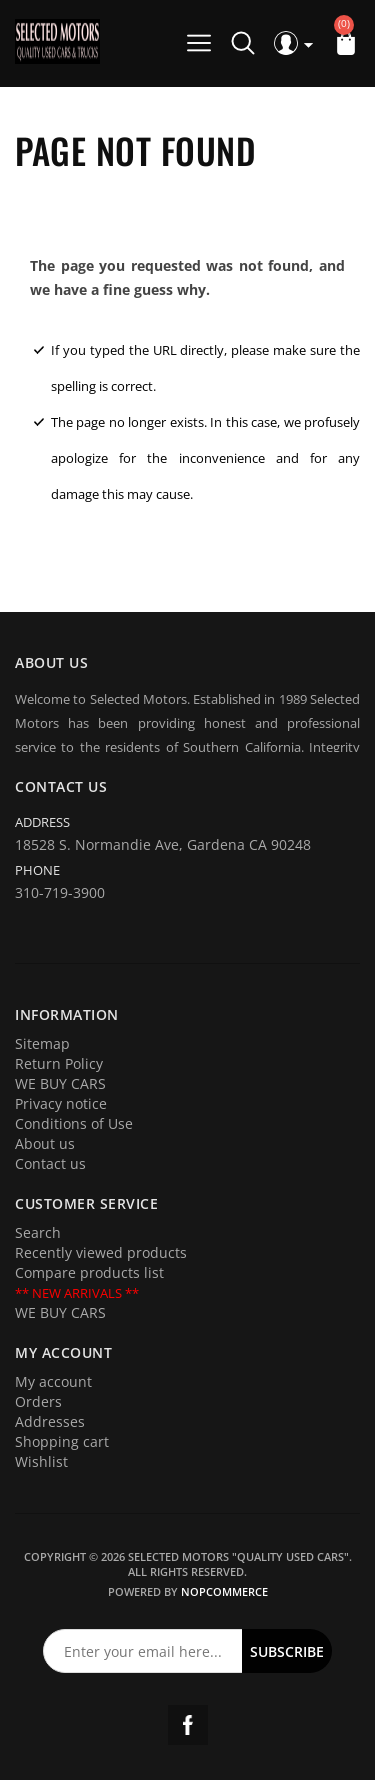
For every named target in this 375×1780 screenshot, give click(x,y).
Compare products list (89, 1272)
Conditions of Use (74, 1123)
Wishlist (41, 1461)
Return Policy (59, 1063)
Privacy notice (61, 1103)
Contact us (50, 1163)
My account (53, 1381)
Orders (38, 1401)
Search (38, 1232)
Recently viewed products (101, 1252)
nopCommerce (224, 1591)
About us (45, 1143)
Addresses (50, 1421)
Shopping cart (62, 1441)
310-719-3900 (60, 892)
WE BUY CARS (60, 1083)
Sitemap (42, 1043)
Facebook (188, 1725)
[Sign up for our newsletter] (143, 1651)
